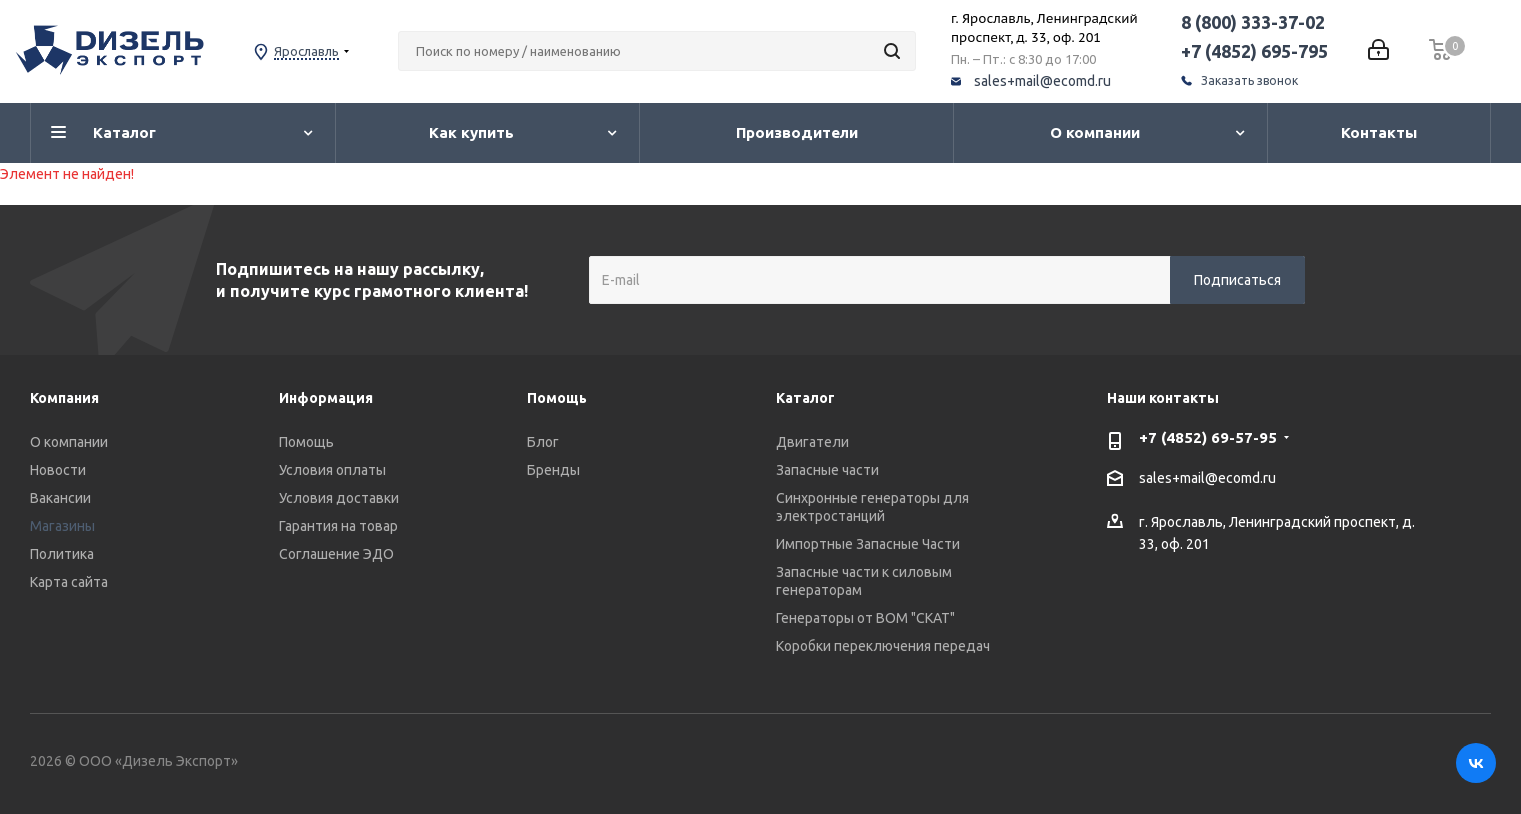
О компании (69, 442)
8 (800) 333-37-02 (1253, 22)
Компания (64, 398)
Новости (58, 470)
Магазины (62, 526)
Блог (543, 442)
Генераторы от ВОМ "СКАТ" (865, 618)
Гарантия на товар (338, 526)
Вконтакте (1476, 763)
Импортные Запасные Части (868, 544)
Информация (326, 398)
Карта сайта (69, 582)
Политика (62, 554)
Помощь (306, 442)
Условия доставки (339, 498)
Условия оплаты (332, 470)
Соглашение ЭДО (336, 554)
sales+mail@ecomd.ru (1042, 81)
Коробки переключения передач (883, 646)
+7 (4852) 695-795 (1254, 51)
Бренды (553, 470)
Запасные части (827, 470)
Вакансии (60, 498)
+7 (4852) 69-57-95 (1208, 437)
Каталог (805, 398)
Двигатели (812, 442)
